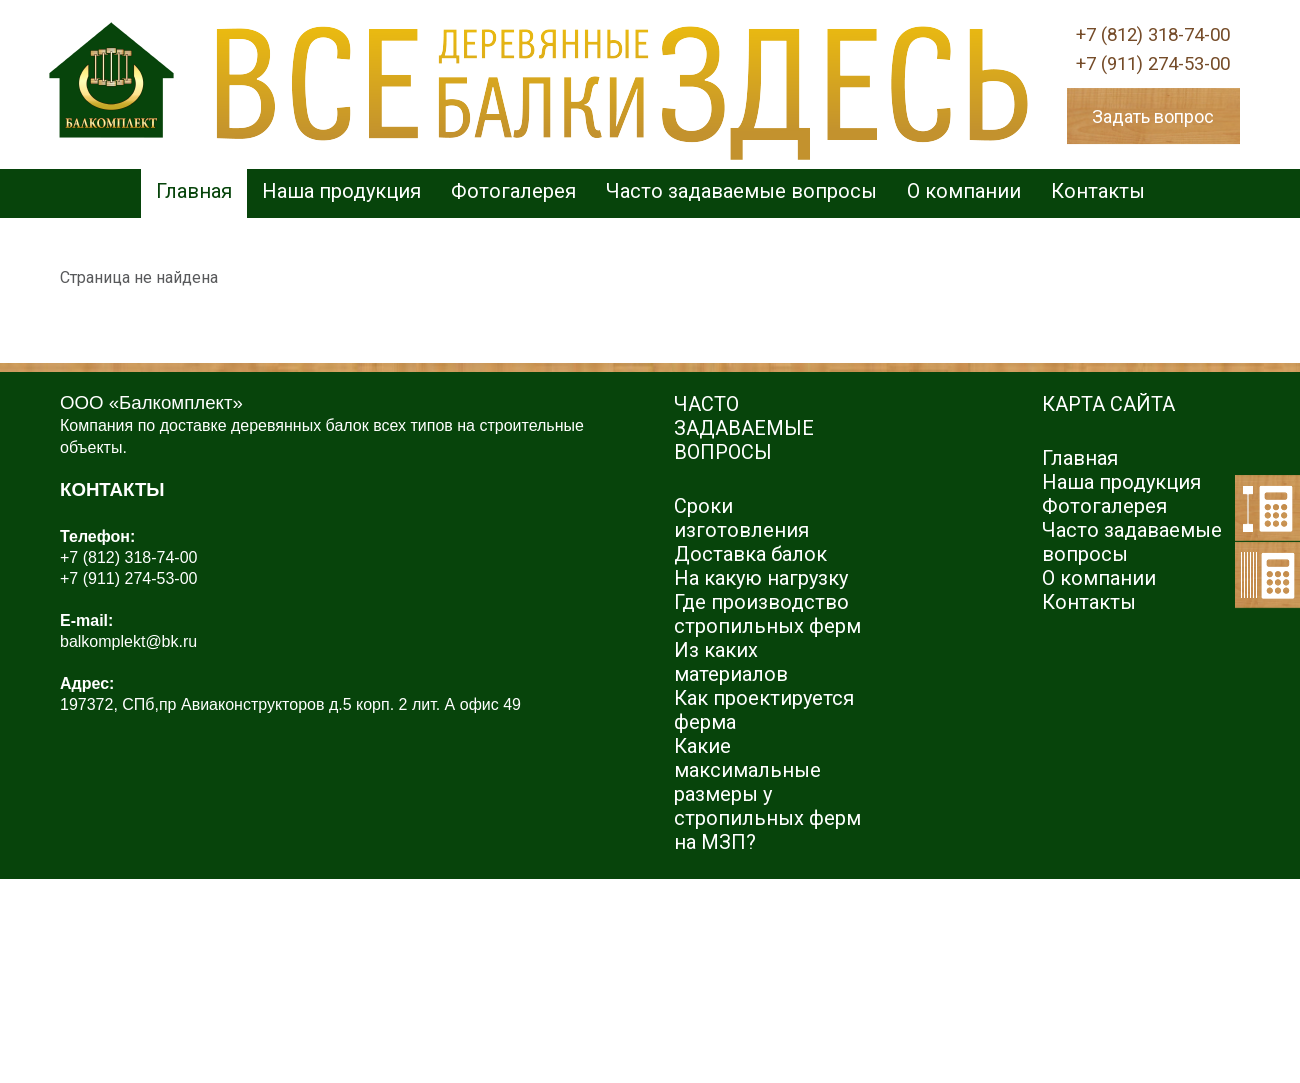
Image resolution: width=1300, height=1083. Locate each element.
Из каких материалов (731, 662)
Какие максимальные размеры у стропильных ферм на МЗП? (767, 794)
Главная (194, 191)
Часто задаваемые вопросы (741, 191)
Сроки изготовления (741, 518)
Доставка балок (750, 554)
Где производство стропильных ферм (767, 614)
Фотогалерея (513, 191)
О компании (964, 191)
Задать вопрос (1153, 116)
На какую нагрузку (761, 578)
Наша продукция (341, 191)
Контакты (1098, 191)
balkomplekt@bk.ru (128, 641)
